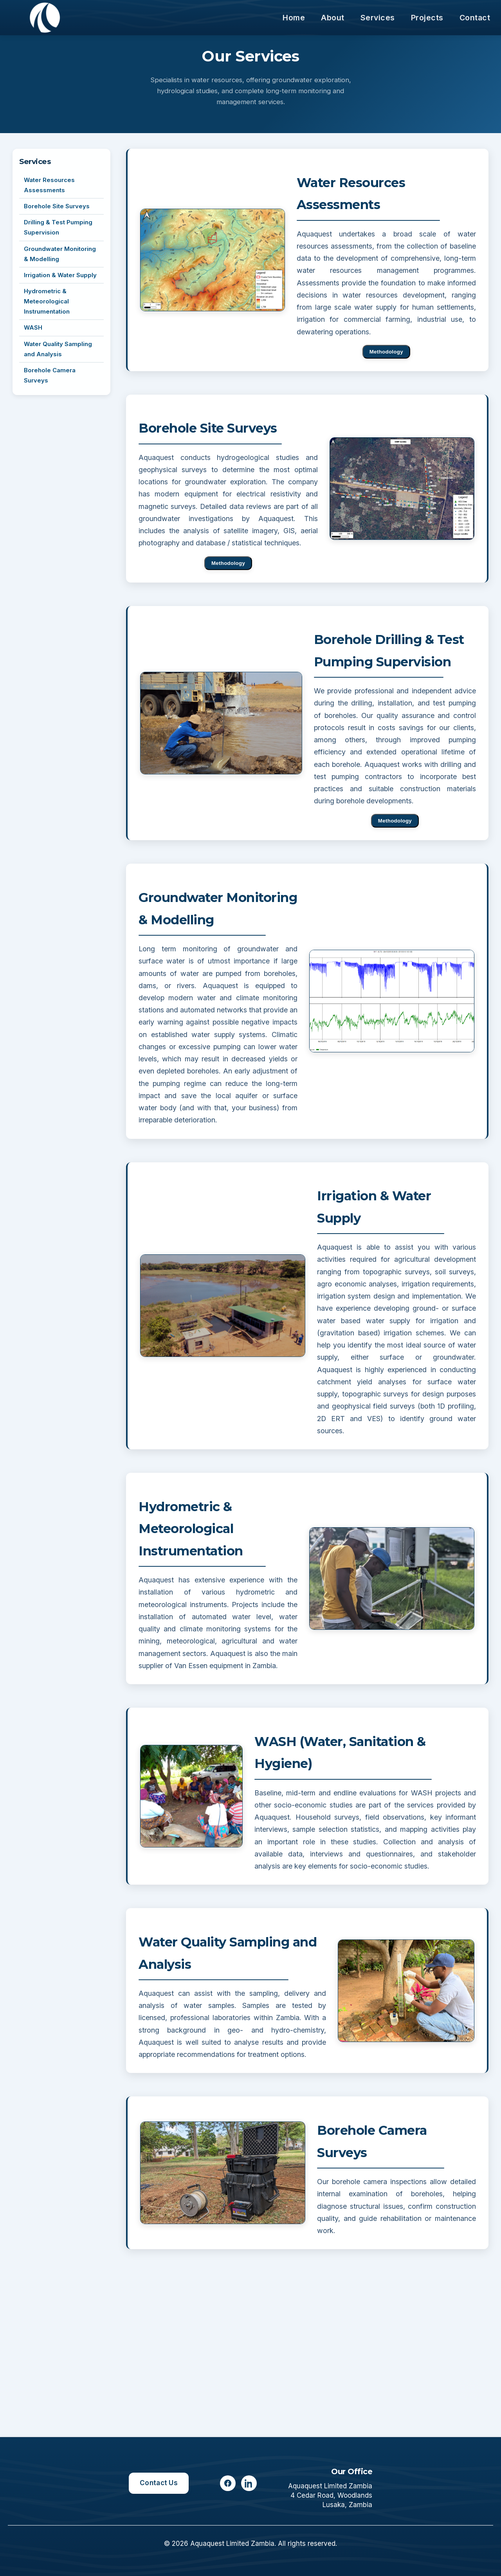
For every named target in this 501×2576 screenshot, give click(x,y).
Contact (475, 17)
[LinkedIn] (249, 2483)
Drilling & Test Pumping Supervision (58, 227)
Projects (427, 17)
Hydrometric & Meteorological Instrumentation (47, 301)
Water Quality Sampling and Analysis (58, 349)
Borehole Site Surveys (57, 206)
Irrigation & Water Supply (60, 275)
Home (294, 17)
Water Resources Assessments (49, 185)
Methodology (386, 352)
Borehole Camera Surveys (50, 375)
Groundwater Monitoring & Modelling (60, 254)
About (332, 17)
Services (377, 17)
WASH (33, 327)
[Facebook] (228, 2483)
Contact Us (159, 2483)
